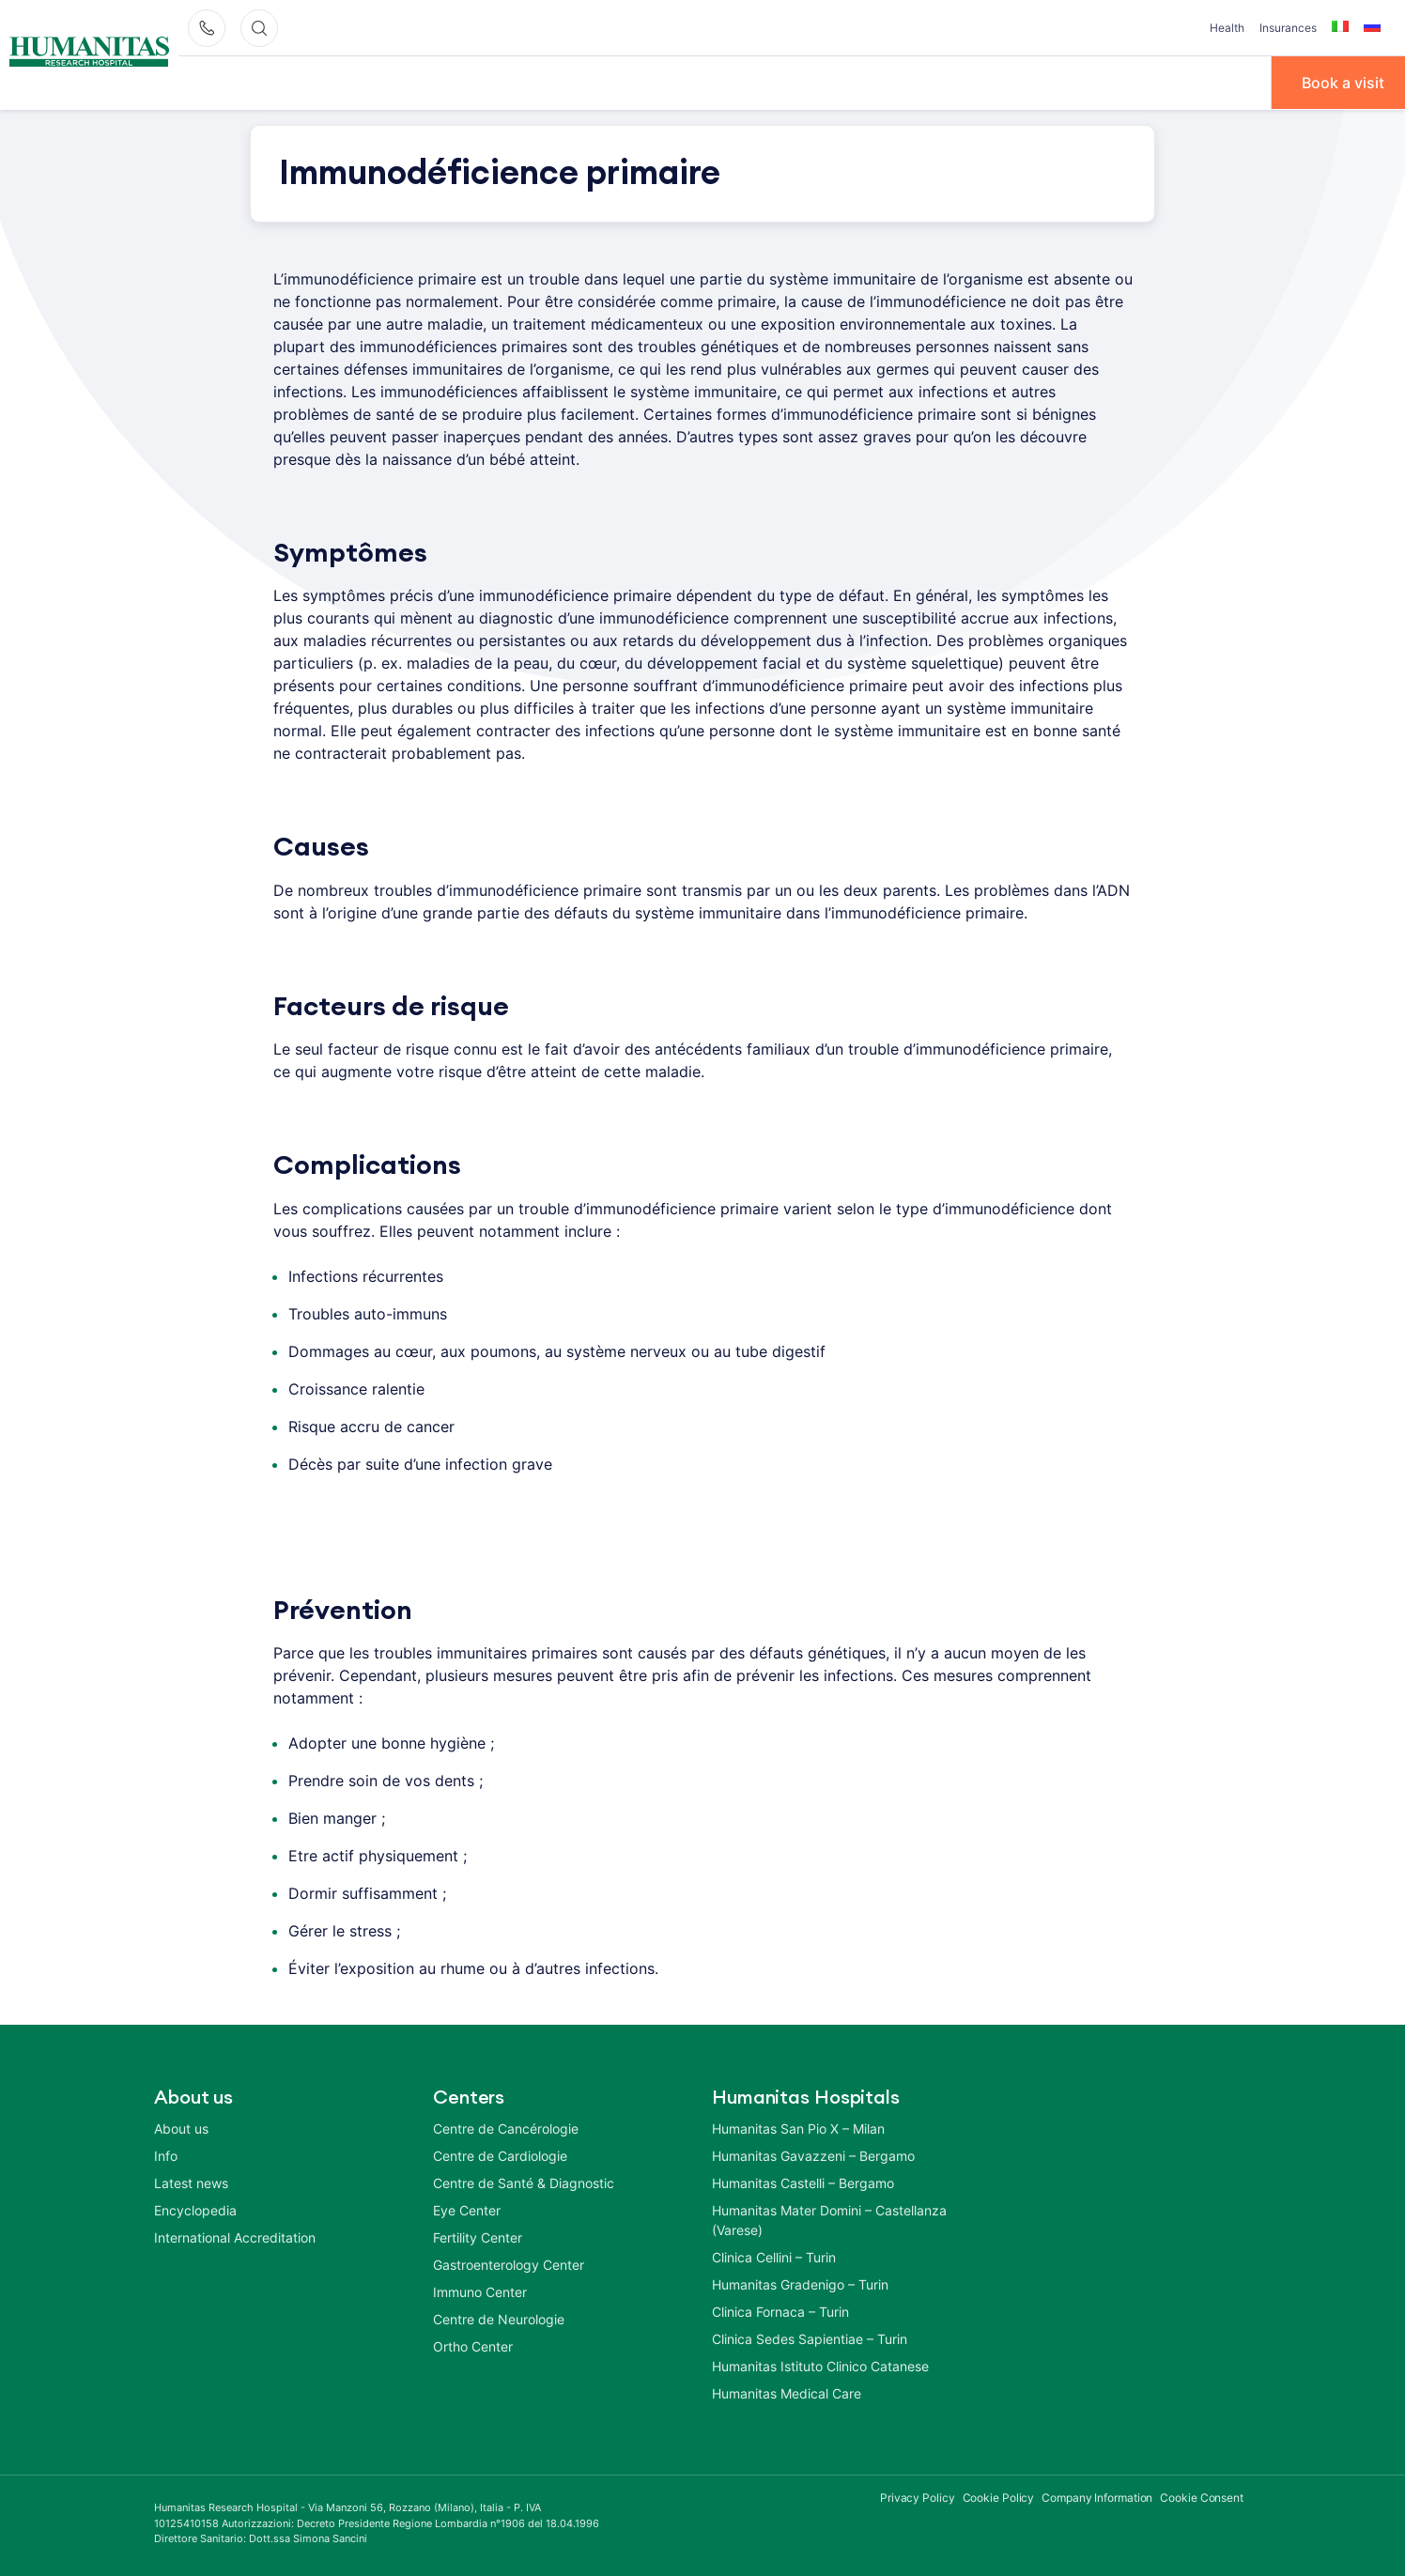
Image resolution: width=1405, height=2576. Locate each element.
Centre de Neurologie (498, 2318)
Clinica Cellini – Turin (774, 2256)
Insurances (1288, 28)
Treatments (619, 81)
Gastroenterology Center (508, 2264)
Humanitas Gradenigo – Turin (800, 2283)
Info (166, 2155)
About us (181, 2128)
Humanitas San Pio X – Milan (798, 2128)
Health (1227, 28)
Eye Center (467, 2209)
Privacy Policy (917, 2497)
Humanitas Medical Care (786, 2392)
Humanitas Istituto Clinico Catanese (820, 2365)
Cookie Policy (999, 2497)
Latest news (191, 2182)
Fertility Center (477, 2236)
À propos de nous (248, 81)
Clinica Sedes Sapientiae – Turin (809, 2338)
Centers (726, 81)
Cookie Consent (1201, 2497)
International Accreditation (235, 2236)
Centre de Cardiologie (500, 2155)
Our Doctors (393, 81)
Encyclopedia (195, 2209)
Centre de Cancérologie (506, 2128)
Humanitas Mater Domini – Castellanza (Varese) (829, 2219)
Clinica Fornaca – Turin (780, 2311)
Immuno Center (480, 2291)
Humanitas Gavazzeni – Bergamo (813, 2155)
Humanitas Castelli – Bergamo (803, 2182)
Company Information (1097, 2497)
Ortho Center (473, 2345)
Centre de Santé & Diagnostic (523, 2182)
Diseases (508, 81)
